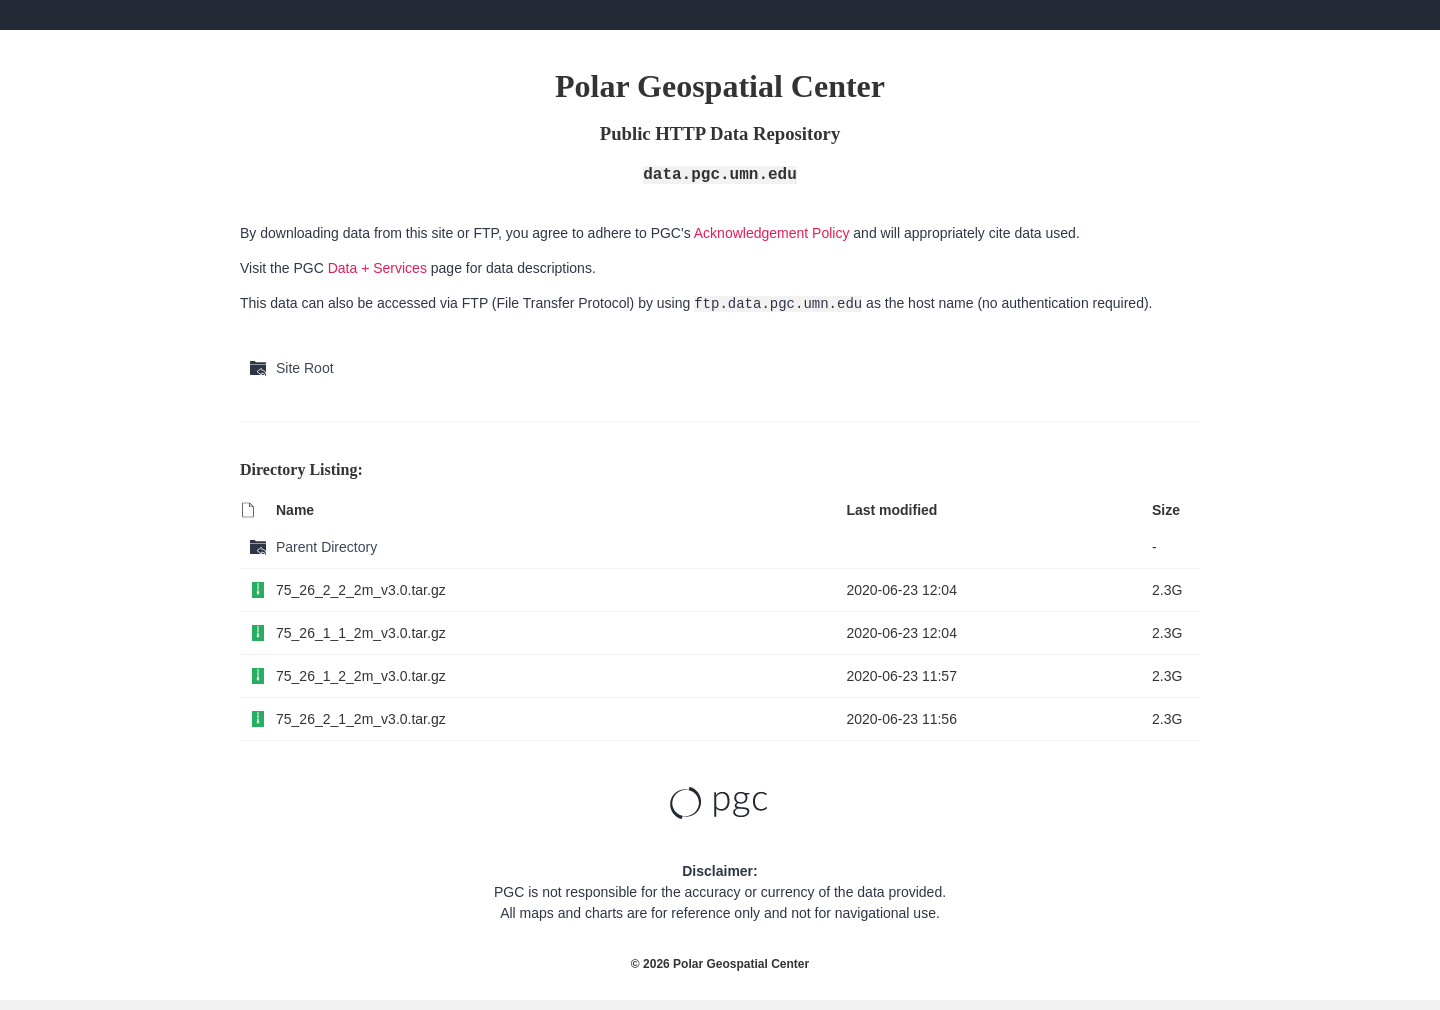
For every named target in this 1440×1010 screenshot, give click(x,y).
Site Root (305, 368)
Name (295, 510)
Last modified (891, 510)
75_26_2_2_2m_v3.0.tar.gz (361, 590)
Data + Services (377, 268)
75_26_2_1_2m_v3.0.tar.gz (361, 719)
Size (1166, 510)
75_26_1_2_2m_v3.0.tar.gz (361, 676)
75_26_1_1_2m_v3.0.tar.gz (361, 633)
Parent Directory (326, 547)
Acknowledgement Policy (772, 233)
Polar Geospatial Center (741, 964)
